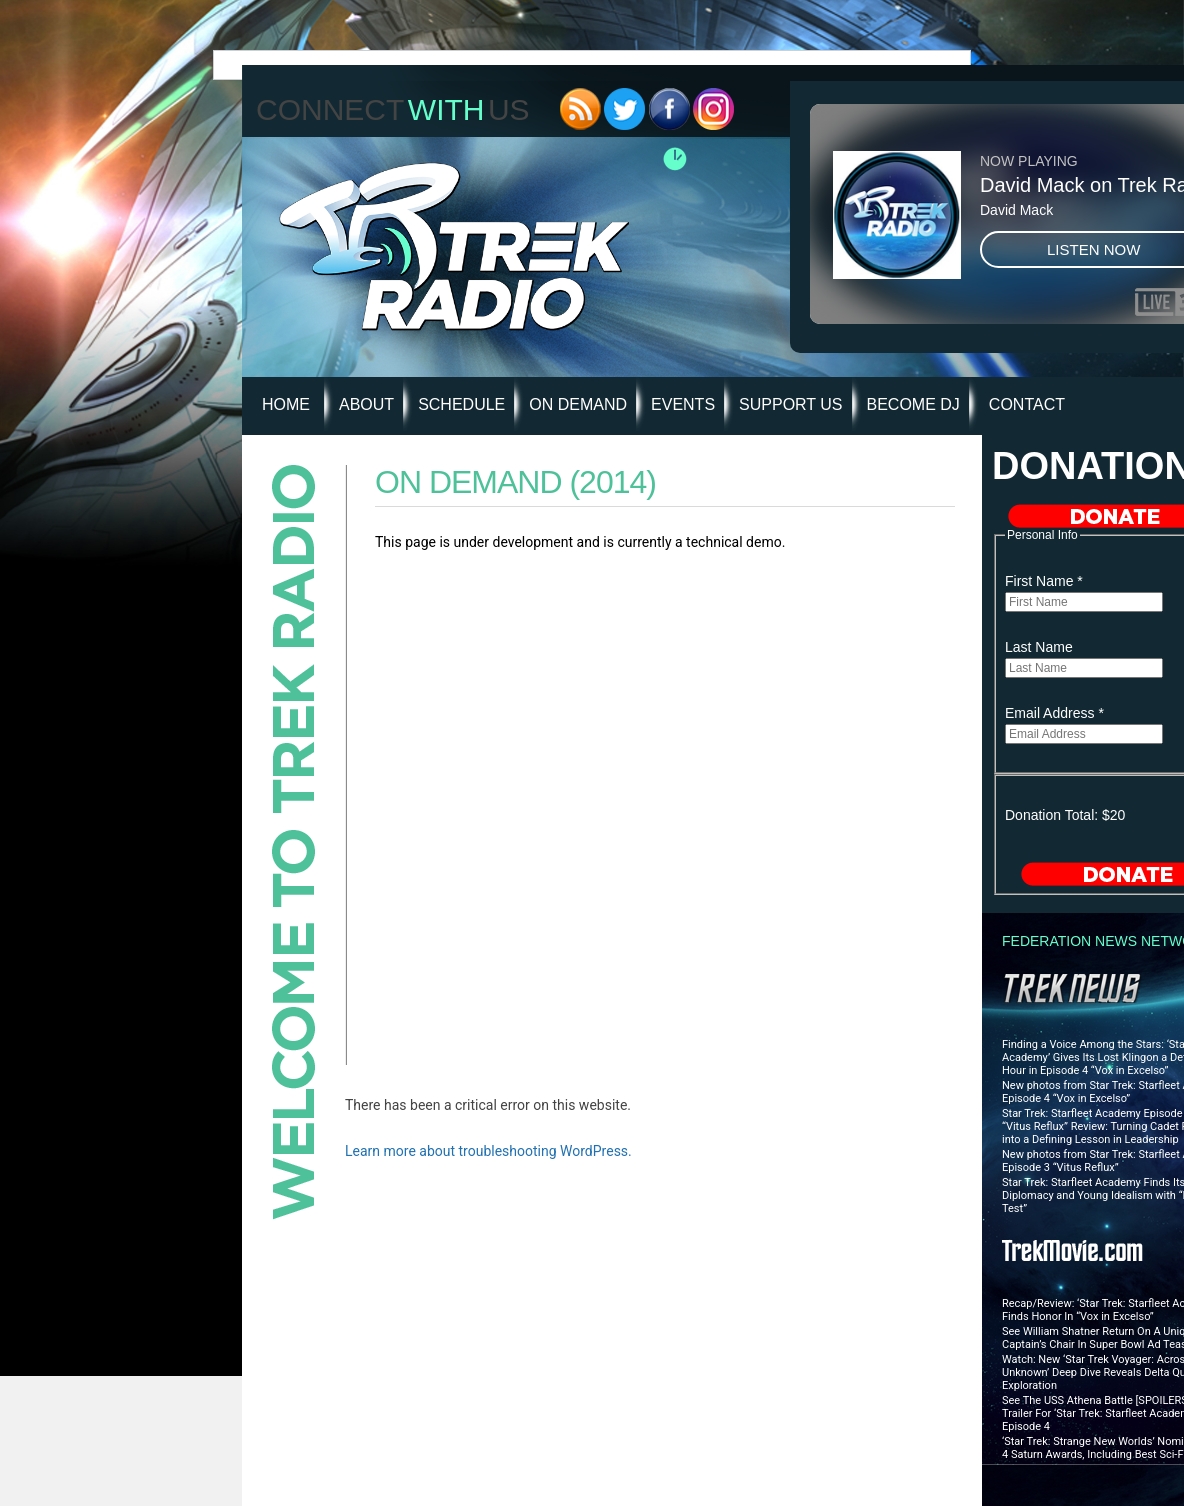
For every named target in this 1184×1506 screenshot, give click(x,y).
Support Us (790, 404)
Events (683, 404)
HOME (286, 404)
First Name (1044, 581)
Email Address (1054, 713)
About (366, 404)
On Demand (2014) (515, 482)
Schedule (461, 404)
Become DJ (913, 404)
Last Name (1039, 647)
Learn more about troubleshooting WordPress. (488, 1151)
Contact (1027, 404)
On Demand (578, 404)
